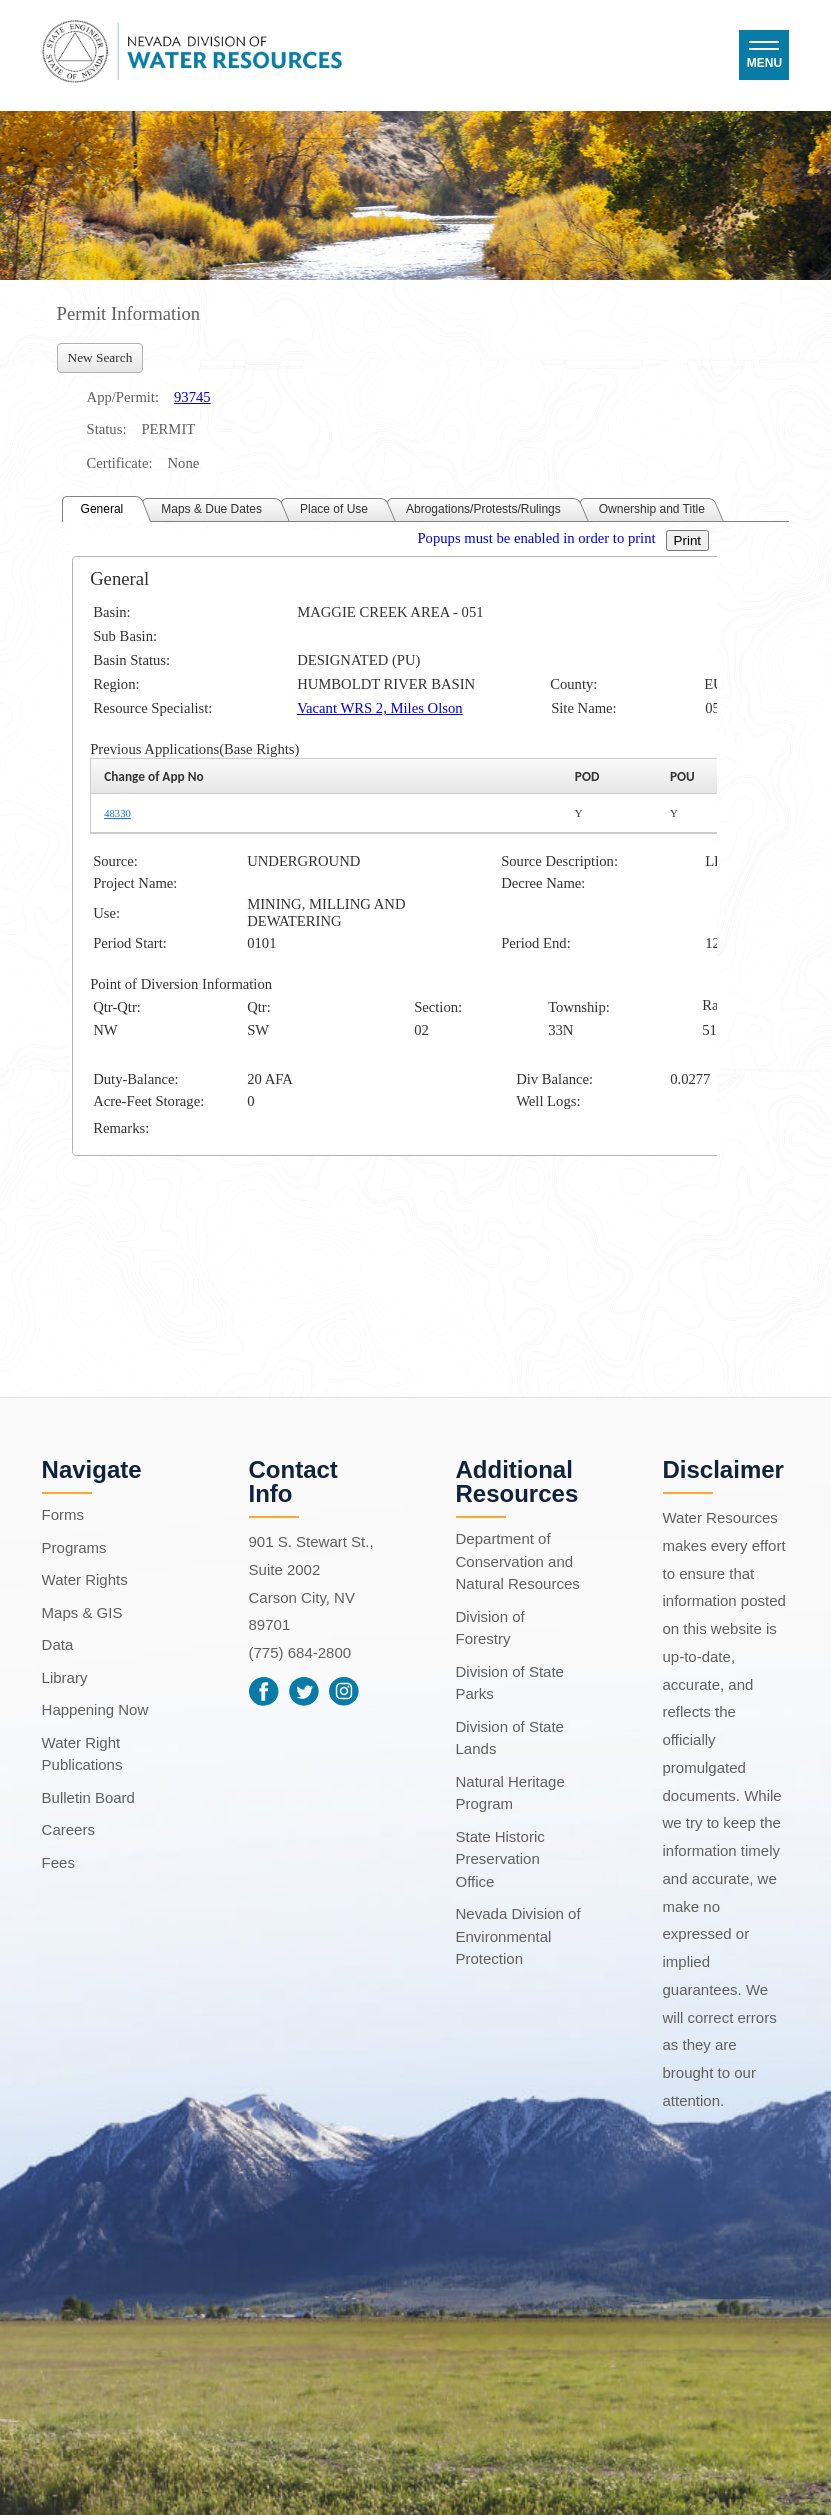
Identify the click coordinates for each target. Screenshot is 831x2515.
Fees (58, 1862)
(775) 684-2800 (300, 1652)
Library (65, 1677)
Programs (74, 1547)
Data (58, 1644)
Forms (63, 1514)
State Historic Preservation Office (500, 1859)
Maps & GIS (82, 1612)
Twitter (304, 1692)
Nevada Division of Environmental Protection (518, 1936)
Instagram (344, 1692)
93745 (192, 397)
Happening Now (95, 1709)
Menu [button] (764, 63)
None (183, 463)
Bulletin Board (88, 1797)
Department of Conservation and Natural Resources (518, 1561)
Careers (68, 1829)
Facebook (264, 1692)
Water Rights (85, 1579)
